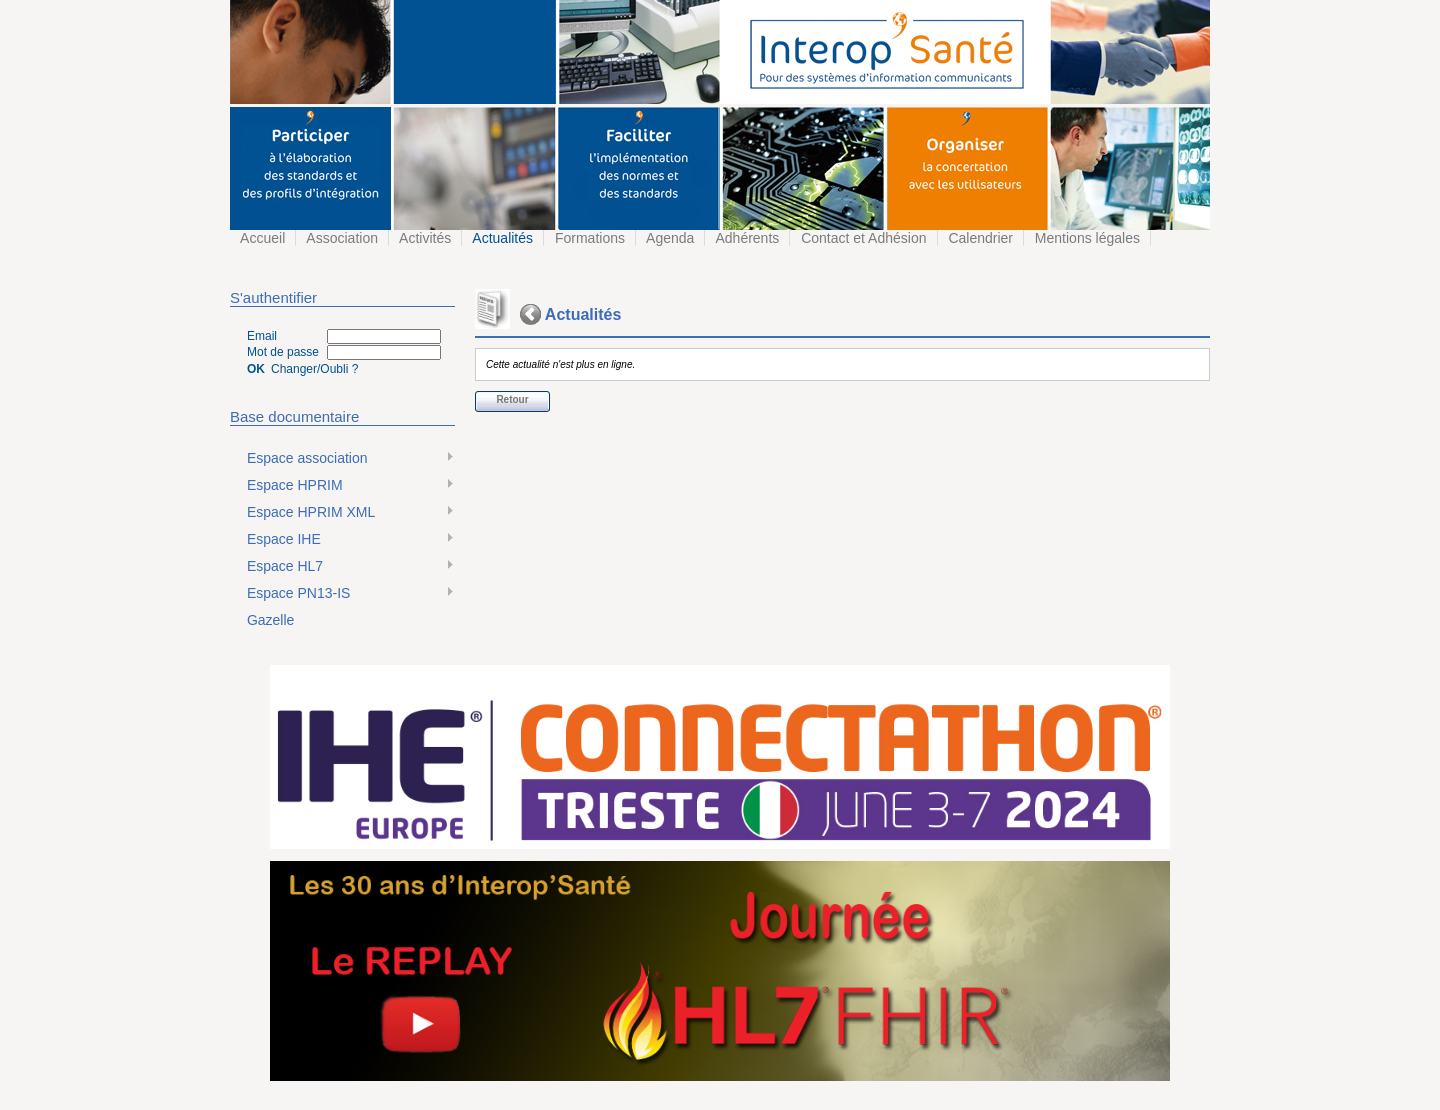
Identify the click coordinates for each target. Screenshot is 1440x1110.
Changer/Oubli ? (314, 369)
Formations (588, 238)
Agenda (668, 238)
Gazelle (268, 620)
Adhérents (745, 238)
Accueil (261, 238)
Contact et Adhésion (861, 238)
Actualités (501, 238)
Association (340, 238)
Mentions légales (1085, 238)
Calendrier (979, 238)
